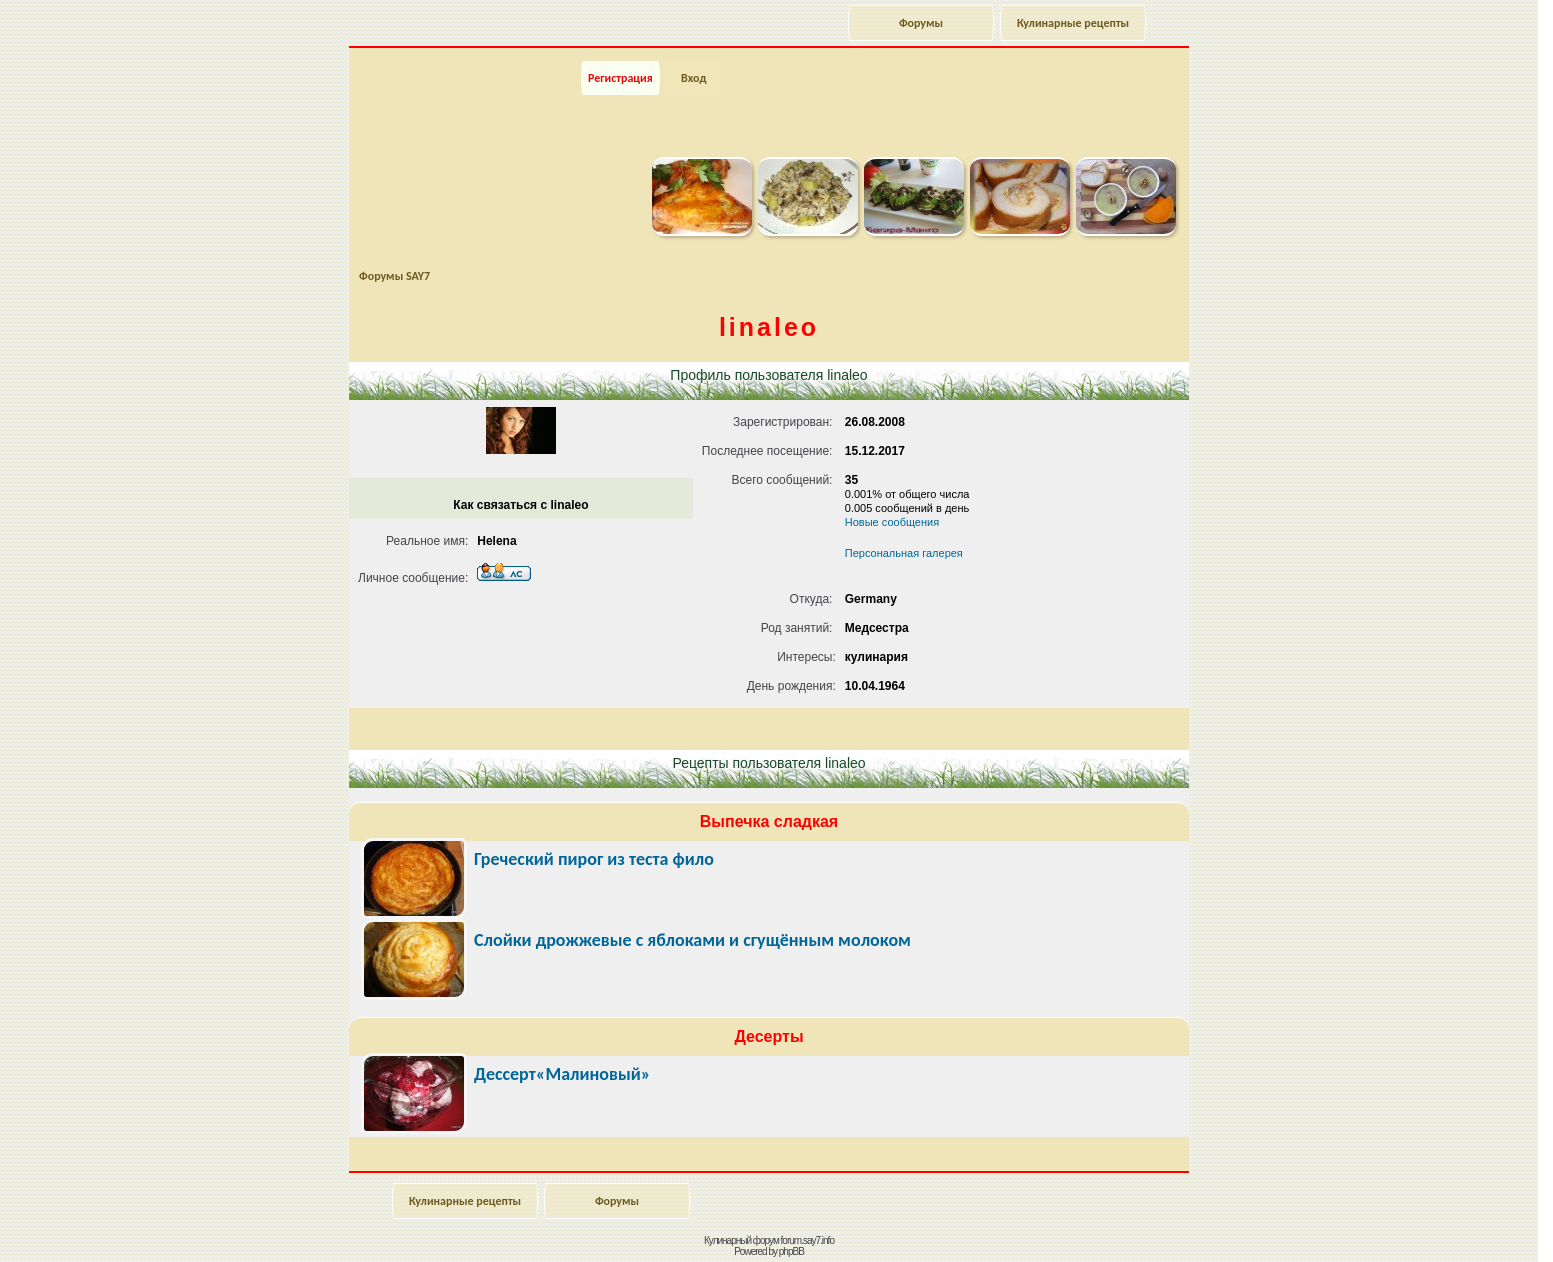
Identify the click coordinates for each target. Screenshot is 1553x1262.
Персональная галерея (904, 553)
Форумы (921, 23)
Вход (693, 78)
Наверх (1467, 1225)
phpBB (791, 1251)
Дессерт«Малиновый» (562, 1074)
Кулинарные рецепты (1073, 23)
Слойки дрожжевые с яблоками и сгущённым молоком (692, 940)
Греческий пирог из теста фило (594, 859)
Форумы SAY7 (394, 276)
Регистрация (620, 78)
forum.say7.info (807, 1240)
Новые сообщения (892, 522)
